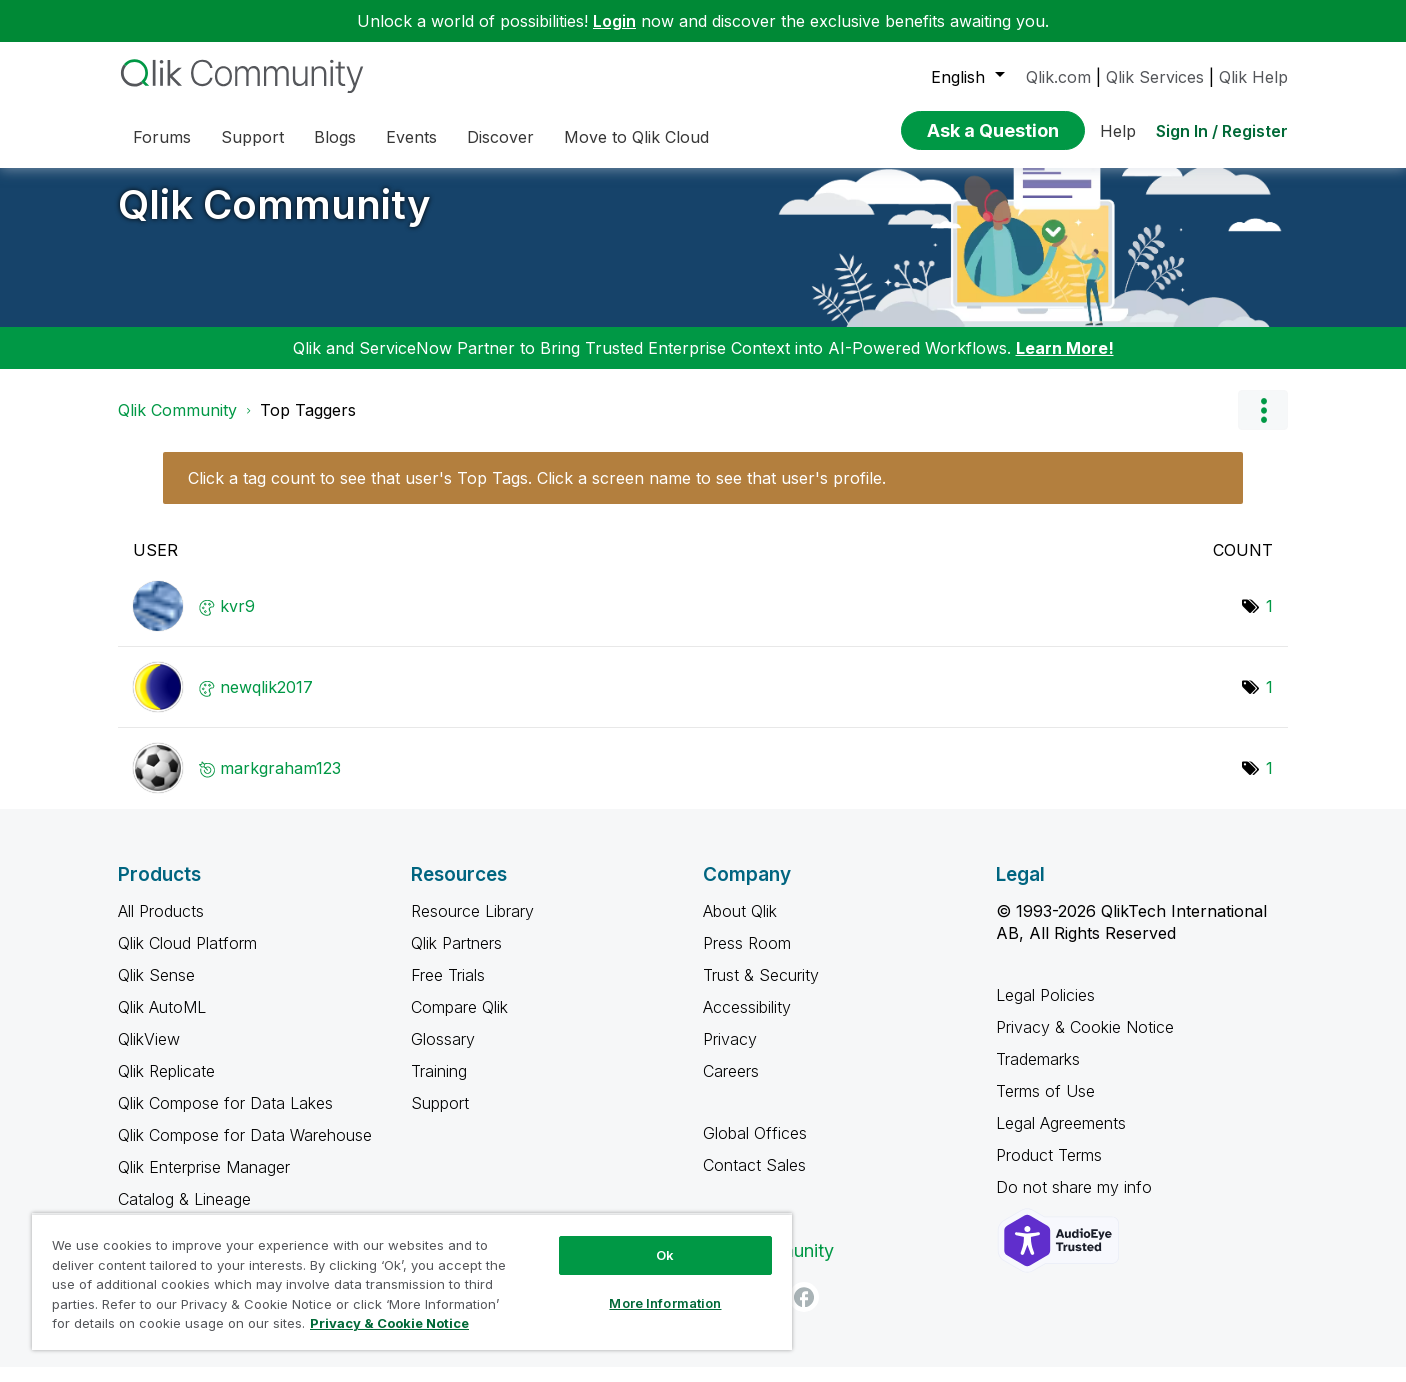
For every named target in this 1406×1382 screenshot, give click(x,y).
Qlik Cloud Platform (187, 958)
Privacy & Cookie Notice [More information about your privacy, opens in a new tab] (389, 1323)
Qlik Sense (156, 990)
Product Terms (1049, 1170)
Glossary (443, 1054)
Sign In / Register (1222, 131)
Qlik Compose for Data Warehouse (245, 1150)
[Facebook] (804, 1312)
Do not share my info (1076, 1202)
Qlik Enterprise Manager (204, 1182)
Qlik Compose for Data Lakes (225, 1118)
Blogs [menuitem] (335, 137)
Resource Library (472, 926)
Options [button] (1263, 425)
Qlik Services (1155, 77)
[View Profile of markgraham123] (280, 783)
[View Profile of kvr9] (237, 621)
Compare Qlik (459, 1022)
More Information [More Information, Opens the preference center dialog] (665, 1303)
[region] (412, 1281)
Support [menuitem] (252, 137)
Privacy (730, 1054)
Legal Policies (1045, 1010)
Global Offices (755, 1148)
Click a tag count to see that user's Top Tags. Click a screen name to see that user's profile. (537, 493)
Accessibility (747, 1022)
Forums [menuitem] (162, 137)
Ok (665, 1255)
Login (614, 21)
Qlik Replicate (166, 1086)
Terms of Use (1045, 1106)
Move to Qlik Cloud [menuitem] (636, 137)
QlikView (149, 1054)
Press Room (747, 958)
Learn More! (1065, 363)
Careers (731, 1086)
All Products (161, 926)
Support (440, 1118)
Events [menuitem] (411, 137)
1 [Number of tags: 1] (1269, 621)
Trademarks (1038, 1074)
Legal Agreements (1061, 1138)
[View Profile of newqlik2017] (266, 702)
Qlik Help (1253, 77)
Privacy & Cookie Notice (1085, 1042)
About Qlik (740, 926)
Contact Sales (754, 1180)
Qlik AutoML (162, 1022)
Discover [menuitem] (500, 137)
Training (439, 1086)
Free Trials (448, 990)
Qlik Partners (456, 958)
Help (1118, 131)
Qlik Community (274, 219)
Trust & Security (761, 990)
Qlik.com (1058, 77)
